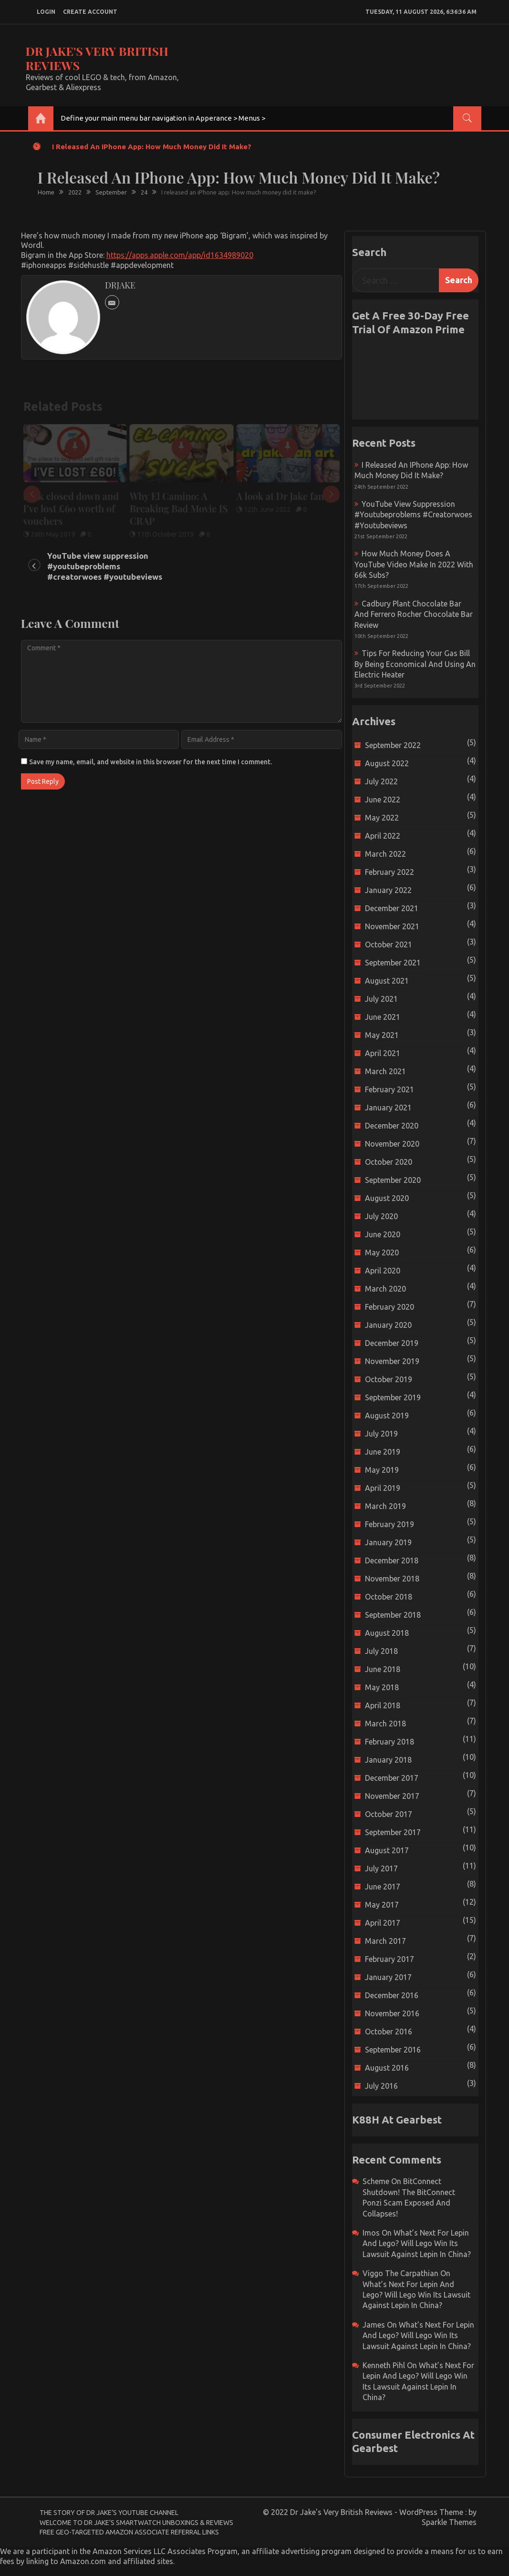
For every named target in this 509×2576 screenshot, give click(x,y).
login (46, 12)
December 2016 (391, 1995)
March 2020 (385, 1288)
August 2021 (387, 980)
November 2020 (392, 1143)
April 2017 (382, 1923)
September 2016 (393, 2049)
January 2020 (388, 1325)
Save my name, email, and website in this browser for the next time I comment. (150, 762)
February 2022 (389, 872)
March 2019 (385, 1506)
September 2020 (393, 1180)
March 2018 (385, 1723)
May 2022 (382, 817)
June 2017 (382, 1886)
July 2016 (381, 2086)
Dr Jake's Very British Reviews (97, 58)
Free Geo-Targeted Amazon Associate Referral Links (129, 2532)
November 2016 (392, 2013)
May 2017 (382, 1904)
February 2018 (389, 1741)
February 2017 (389, 1959)
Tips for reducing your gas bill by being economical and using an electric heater (415, 664)
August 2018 (387, 1633)
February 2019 (389, 1524)
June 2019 (382, 1451)
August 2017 (387, 1850)
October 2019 (388, 1379)
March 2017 (385, 1941)
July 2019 (381, 1433)
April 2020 (382, 1270)
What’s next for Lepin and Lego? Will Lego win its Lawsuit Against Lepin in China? (417, 2243)
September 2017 (393, 1832)
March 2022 (385, 854)
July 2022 (381, 781)
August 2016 (387, 2067)
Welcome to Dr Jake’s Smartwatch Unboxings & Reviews (136, 2522)
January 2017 (388, 1977)
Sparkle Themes (449, 2522)
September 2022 (393, 745)
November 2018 (392, 1578)
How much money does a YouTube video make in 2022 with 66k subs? (413, 564)
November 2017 (392, 1796)
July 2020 (381, 1216)
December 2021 (391, 908)
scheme (376, 2181)
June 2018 (382, 1669)
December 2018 (391, 1560)
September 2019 (393, 1397)
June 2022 (382, 799)
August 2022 (387, 763)
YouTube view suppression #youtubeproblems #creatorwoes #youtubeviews (104, 566)
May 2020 (382, 1252)
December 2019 (391, 1343)
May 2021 (382, 1035)
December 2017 (391, 1778)
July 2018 (381, 1651)
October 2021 (388, 944)
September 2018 (393, 1615)
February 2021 (389, 1089)
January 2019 (388, 1542)
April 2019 (382, 1488)
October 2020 (388, 1162)
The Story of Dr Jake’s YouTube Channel (109, 2512)
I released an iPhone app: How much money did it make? (151, 147)
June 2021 (382, 1017)
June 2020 (382, 1234)
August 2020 (387, 1198)
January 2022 (388, 890)
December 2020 (391, 1125)
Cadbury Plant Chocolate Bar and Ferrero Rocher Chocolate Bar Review (413, 614)
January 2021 (388, 1107)
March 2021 (385, 1071)
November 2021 (392, 926)
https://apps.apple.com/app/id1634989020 (179, 255)
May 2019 (382, 1470)
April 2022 (382, 835)
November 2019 (392, 1361)
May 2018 (382, 1687)
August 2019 (387, 1415)
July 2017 (381, 1868)
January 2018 (388, 1759)
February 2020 (389, 1307)
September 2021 (393, 962)
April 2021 (382, 1053)
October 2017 (388, 1814)
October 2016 (388, 2031)
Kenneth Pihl (384, 2365)
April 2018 (382, 1705)
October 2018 (388, 1596)
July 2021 (381, 999)
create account (90, 12)
